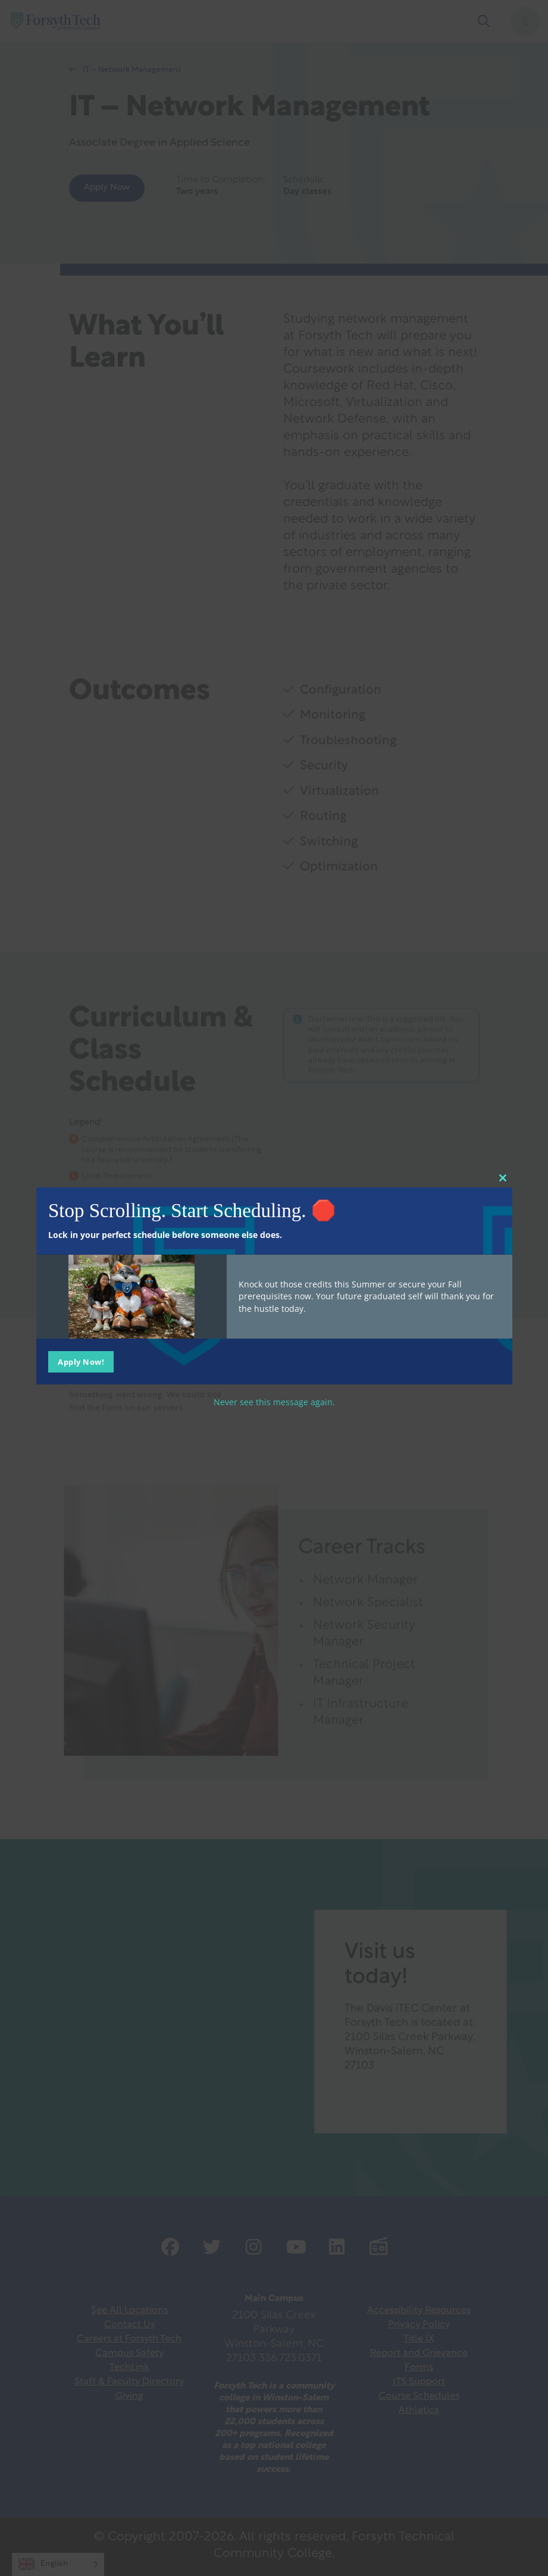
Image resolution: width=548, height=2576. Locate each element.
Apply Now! (81, 1361)
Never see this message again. (274, 1401)
